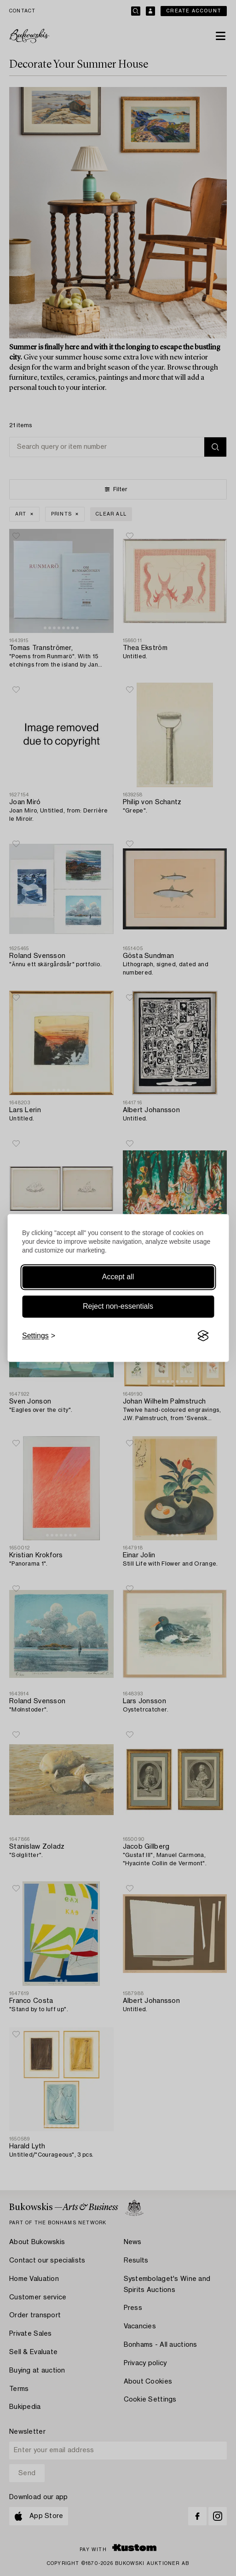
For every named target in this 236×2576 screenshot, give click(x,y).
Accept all (118, 1277)
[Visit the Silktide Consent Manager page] (203, 1336)
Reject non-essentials (118, 1306)
